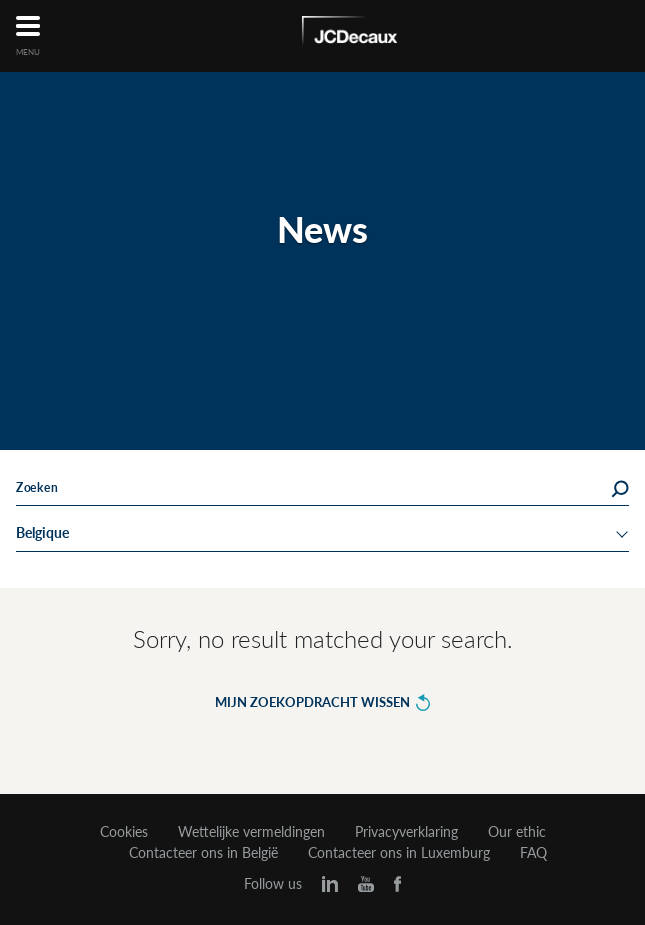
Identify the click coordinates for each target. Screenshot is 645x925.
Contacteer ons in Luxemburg (399, 853)
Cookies (124, 832)
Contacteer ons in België (203, 853)
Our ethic (517, 832)
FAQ (533, 853)
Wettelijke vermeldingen (251, 832)
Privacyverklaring (406, 832)
